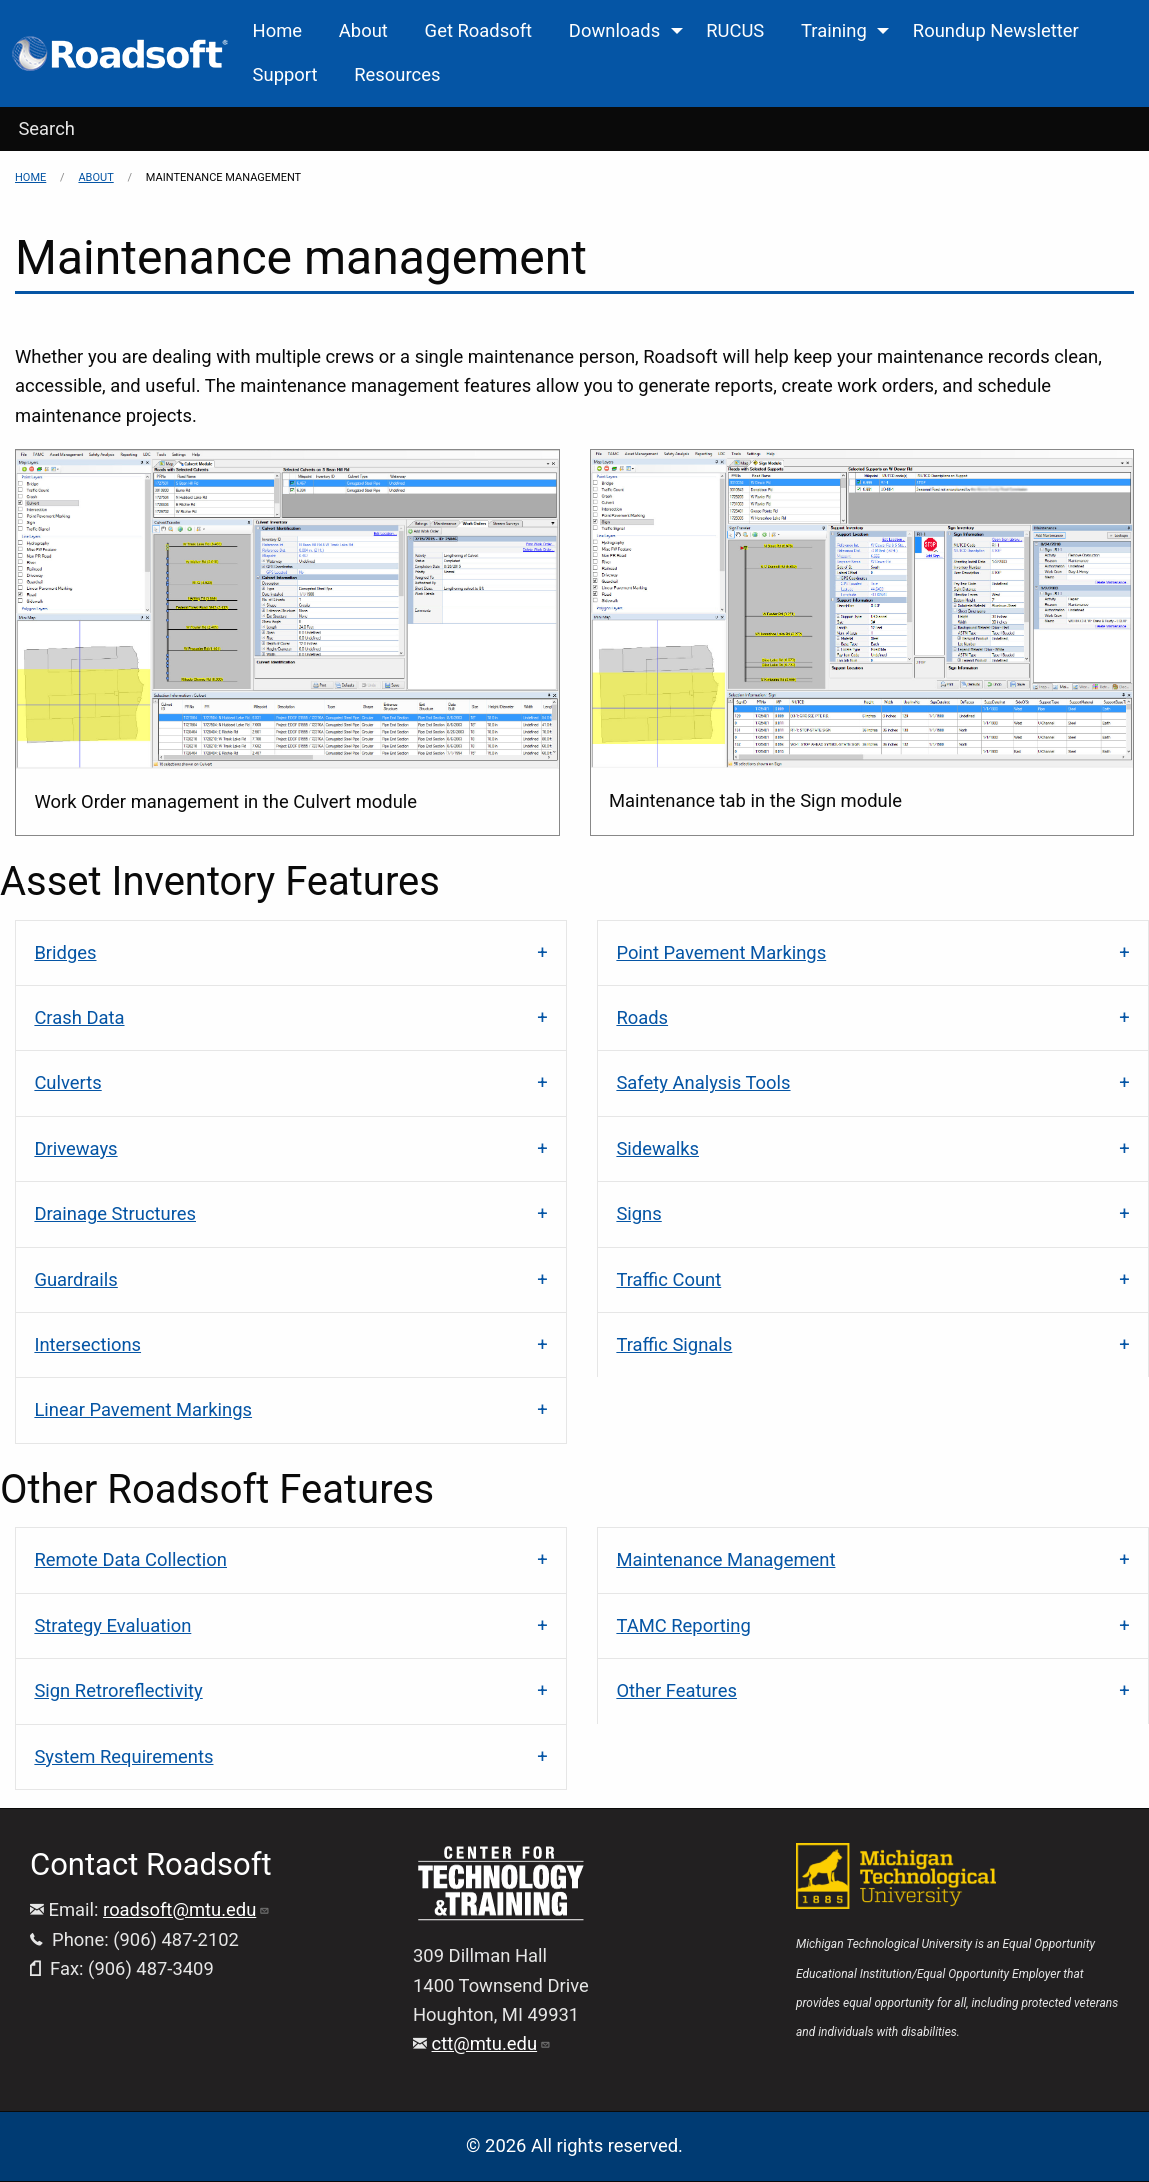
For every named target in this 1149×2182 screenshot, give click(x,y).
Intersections (87, 1344)
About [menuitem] (363, 30)
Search (46, 128)
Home (30, 177)
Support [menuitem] (285, 74)
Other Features (676, 1690)
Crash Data (79, 1017)
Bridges (65, 952)
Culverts (67, 1082)
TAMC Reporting (683, 1625)
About (95, 177)
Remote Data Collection (130, 1559)
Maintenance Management (725, 1559)
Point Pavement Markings (721, 952)
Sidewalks (657, 1148)
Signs (638, 1213)
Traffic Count (668, 1279)
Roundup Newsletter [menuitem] (996, 30)
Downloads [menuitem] (614, 30)
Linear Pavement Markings (143, 1409)
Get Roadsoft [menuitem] (478, 30)
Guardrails (75, 1279)
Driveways (75, 1148)
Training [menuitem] (834, 30)
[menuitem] (121, 53)
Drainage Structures (115, 1213)
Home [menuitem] (278, 30)
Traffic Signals (674, 1344)
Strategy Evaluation (112, 1625)
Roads (642, 1017)
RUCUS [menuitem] (735, 30)
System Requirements (123, 1756)
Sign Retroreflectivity (118, 1690)
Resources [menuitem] (397, 74)
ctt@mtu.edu (492, 2043)
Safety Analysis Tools (703, 1082)
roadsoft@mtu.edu (186, 1909)
